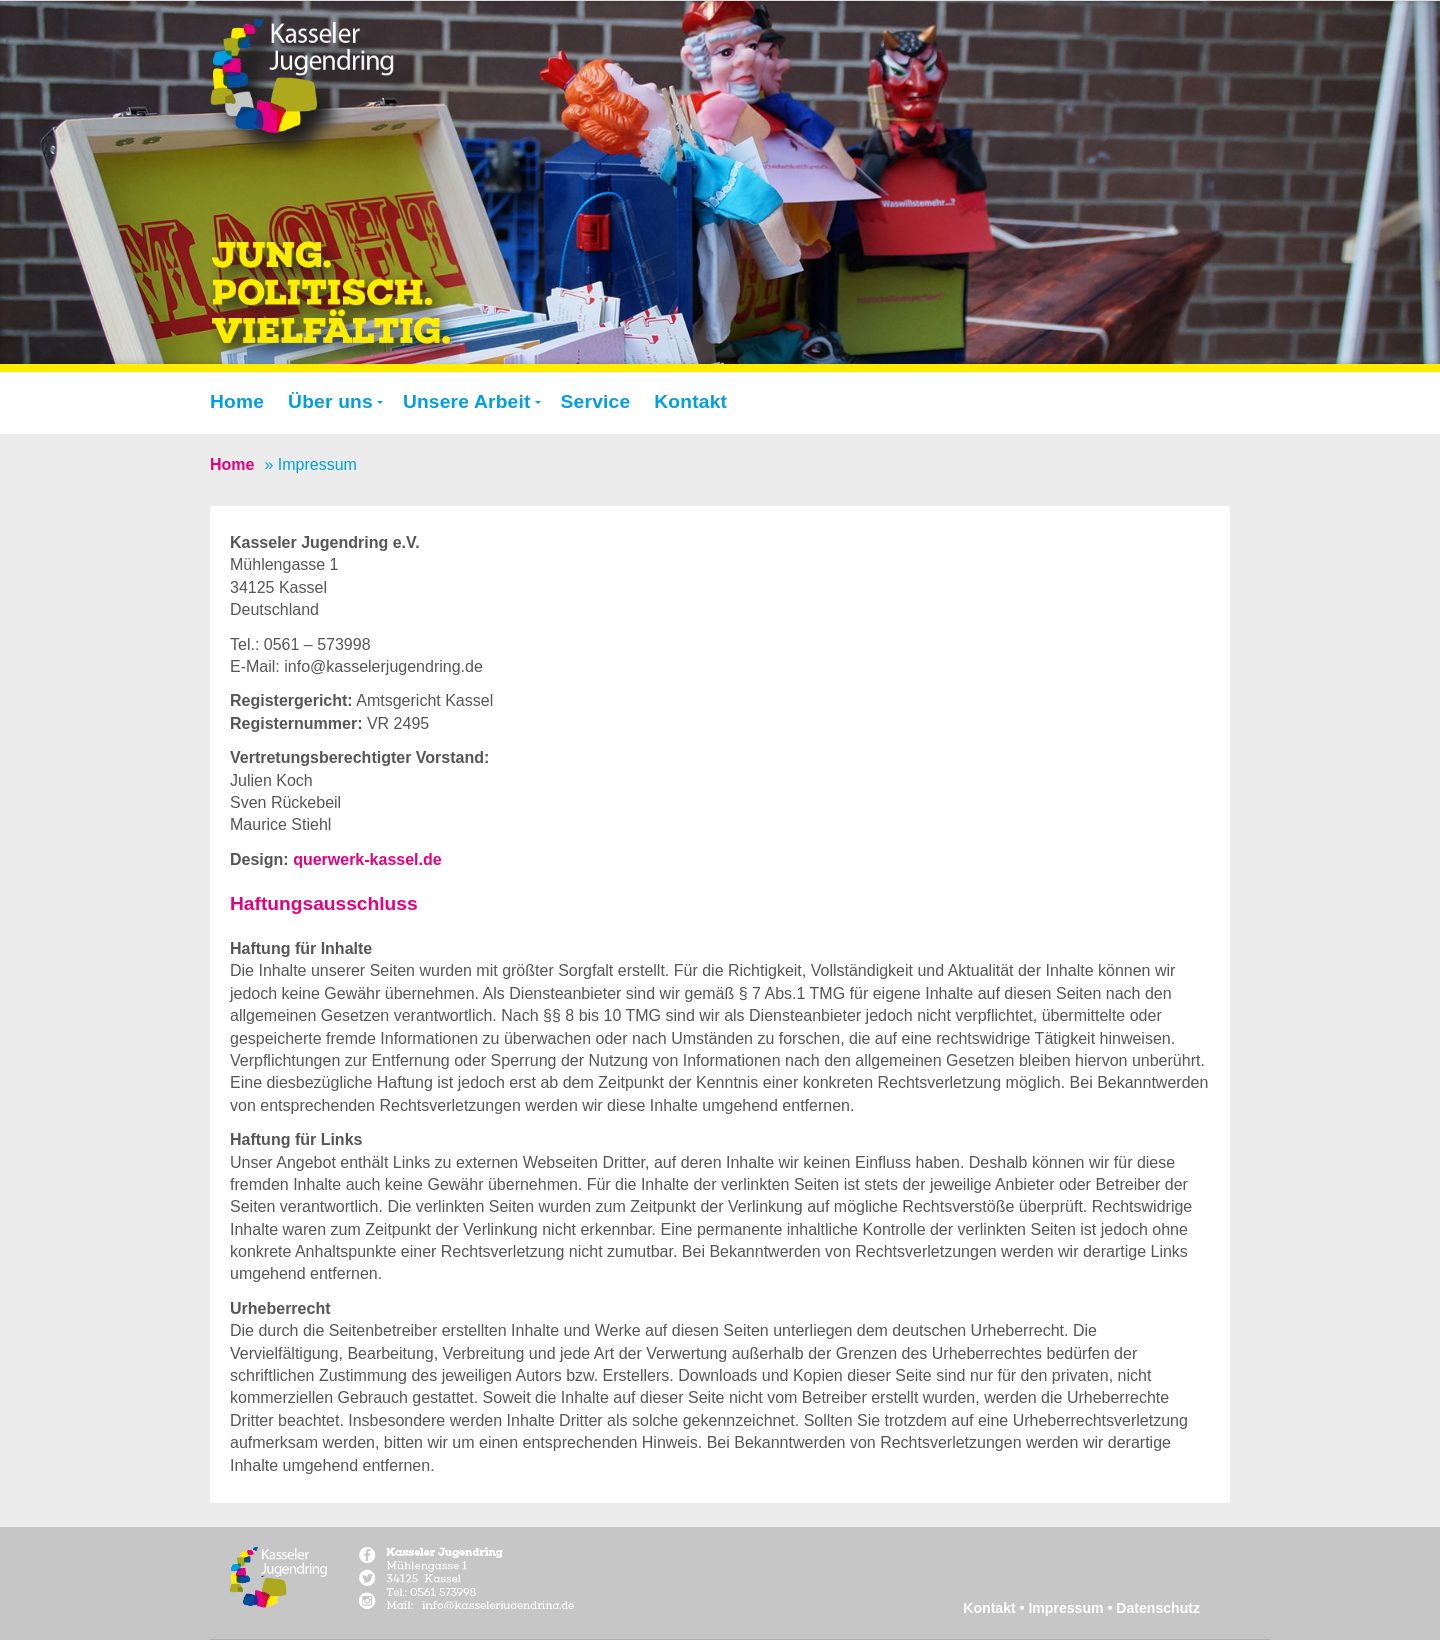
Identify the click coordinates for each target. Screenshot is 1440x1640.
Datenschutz (1158, 1608)
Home (237, 401)
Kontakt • (995, 1608)
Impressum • (1072, 1608)
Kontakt (690, 401)
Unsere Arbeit (467, 401)
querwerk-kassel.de (367, 859)
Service (596, 401)
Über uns (330, 401)
